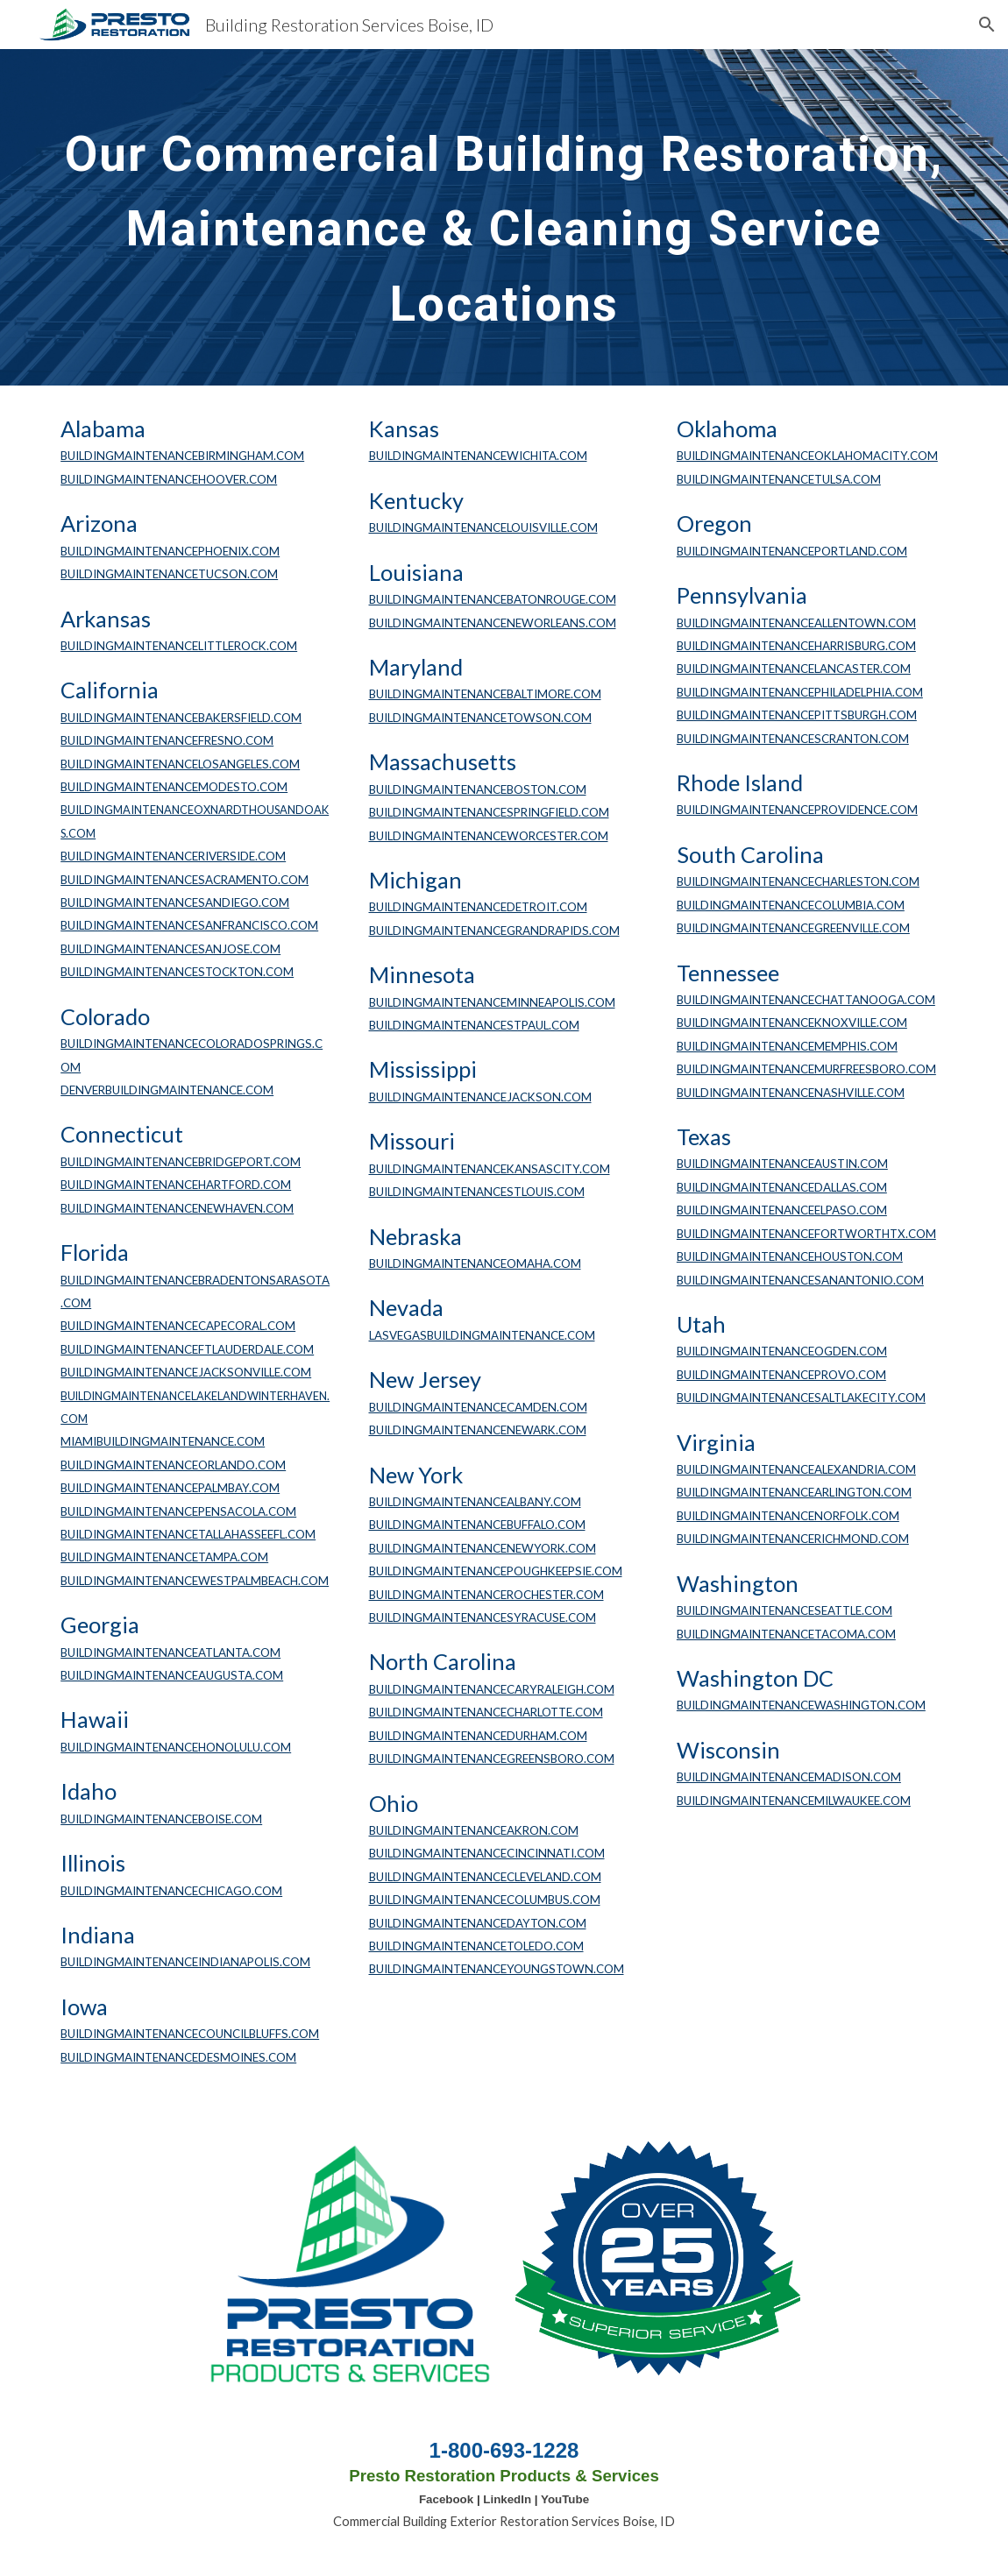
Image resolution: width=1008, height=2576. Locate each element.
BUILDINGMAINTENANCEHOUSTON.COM (790, 1256)
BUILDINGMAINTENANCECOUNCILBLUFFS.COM (189, 2034)
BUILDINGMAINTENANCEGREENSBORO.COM (491, 1759)
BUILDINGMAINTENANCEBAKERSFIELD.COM (181, 718)
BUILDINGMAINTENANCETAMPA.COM (164, 1557)
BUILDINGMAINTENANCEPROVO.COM (781, 1375)
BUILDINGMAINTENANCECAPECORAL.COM (177, 1326)
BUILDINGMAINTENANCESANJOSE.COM (170, 949)
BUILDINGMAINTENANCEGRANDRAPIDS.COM (494, 931)
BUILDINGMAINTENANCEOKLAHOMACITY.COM (807, 456)
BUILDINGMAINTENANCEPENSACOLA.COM (178, 1511)
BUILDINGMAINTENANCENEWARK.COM (477, 1430)
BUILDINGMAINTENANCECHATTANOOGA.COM (806, 1000)
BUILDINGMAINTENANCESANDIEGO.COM (174, 902)
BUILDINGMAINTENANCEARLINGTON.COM (794, 1492)
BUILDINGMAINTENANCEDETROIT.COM (478, 907)
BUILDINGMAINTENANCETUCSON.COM (169, 574)
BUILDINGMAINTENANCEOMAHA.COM (475, 1263)
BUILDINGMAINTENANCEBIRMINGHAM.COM (182, 456)
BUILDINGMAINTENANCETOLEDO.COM (476, 1946)
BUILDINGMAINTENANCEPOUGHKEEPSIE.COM (495, 1571)
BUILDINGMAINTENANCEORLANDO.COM (173, 1465)
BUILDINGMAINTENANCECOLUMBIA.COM (791, 905)
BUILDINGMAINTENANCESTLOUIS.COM (477, 1192)
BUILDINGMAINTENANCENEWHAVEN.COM (177, 1208)
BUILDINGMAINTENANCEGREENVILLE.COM (793, 928)
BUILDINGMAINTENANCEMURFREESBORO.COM (806, 1069)
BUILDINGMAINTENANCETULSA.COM (779, 479)
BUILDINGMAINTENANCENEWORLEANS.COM (492, 623)
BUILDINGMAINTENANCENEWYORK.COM (482, 1548)
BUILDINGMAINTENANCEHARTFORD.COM (175, 1185)
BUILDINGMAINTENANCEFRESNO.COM (166, 740)
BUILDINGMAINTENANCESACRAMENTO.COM (184, 880)
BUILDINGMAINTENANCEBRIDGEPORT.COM (180, 1162)
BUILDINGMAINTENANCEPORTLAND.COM (792, 551)
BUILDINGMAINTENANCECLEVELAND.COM (485, 1877)
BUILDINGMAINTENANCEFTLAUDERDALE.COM (187, 1349)
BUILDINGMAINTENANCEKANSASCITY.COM (489, 1169)
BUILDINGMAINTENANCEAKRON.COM (474, 1830)
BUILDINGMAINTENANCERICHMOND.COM (793, 1539)
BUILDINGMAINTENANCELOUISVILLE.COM (483, 527)
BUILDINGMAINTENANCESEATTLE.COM (784, 1610)
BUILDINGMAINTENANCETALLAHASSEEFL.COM (188, 1534)
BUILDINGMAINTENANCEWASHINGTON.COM (801, 1705)
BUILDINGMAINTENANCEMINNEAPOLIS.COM (492, 1002)
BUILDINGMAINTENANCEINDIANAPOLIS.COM (185, 1962)
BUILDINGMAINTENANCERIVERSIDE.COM (173, 856)
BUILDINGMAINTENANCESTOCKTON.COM (177, 972)
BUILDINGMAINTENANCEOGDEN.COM (782, 1351)
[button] (987, 25)
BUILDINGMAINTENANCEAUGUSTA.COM (171, 1675)
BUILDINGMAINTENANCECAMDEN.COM (478, 1407)
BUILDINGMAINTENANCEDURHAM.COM (478, 1736)
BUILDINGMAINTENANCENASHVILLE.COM (791, 1093)
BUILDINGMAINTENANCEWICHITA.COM (478, 456)
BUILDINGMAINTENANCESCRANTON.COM (793, 739)
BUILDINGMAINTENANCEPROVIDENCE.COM (797, 810)
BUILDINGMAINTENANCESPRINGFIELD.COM (489, 812)
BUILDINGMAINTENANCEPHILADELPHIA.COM (800, 692)
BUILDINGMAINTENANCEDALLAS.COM (782, 1187)
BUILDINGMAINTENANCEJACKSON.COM (480, 1097)
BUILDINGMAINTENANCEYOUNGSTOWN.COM (496, 1969)
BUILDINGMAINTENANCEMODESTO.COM (173, 787)
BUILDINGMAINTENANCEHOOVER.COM (168, 479)
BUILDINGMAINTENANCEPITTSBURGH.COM (797, 715)
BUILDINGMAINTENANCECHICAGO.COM (171, 1891)
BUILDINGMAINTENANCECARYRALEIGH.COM (491, 1689)
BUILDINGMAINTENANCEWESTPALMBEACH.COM (194, 1581)
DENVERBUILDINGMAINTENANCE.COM (166, 1090)
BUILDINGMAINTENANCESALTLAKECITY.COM (801, 1398)
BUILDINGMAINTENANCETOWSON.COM (480, 718)
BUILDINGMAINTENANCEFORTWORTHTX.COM (806, 1234)
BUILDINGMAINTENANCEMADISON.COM (789, 1777)
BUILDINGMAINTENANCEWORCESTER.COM (488, 836)
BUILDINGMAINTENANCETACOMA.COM (786, 1634)
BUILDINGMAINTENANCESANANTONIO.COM (800, 1280)
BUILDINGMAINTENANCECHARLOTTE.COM (486, 1712)
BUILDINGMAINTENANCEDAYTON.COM (477, 1923)
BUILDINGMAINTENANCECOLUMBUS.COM (484, 1900)
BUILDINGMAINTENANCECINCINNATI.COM (487, 1853)
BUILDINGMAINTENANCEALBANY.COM (475, 1502)
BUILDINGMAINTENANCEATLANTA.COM (170, 1652)
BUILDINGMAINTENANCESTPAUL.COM (474, 1025)
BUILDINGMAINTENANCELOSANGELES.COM (180, 764)
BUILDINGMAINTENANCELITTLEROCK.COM (178, 646)
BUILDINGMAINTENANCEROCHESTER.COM (486, 1595)
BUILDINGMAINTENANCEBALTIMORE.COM (485, 694)
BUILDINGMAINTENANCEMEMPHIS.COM (787, 1046)
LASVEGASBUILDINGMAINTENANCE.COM (482, 1335)
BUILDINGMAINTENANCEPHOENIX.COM (170, 551)
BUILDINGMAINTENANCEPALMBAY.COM (170, 1488)
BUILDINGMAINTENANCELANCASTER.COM (794, 669)
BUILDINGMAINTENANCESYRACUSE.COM (482, 1617)
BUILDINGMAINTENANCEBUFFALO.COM (477, 1525)
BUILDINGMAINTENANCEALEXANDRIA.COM (796, 1469)
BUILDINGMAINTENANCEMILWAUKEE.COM (794, 1801)
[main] (504, 217)
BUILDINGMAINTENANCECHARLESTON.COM (798, 881)
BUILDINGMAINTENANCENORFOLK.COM (788, 1516)
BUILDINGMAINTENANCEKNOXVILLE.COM (792, 1023)
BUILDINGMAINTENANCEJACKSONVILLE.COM (185, 1372)
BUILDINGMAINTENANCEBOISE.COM (161, 1819)
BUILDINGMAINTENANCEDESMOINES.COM (178, 2057)
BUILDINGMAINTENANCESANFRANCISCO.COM (189, 925)
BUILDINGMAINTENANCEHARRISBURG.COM (796, 646)
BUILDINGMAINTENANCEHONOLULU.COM (175, 1747)
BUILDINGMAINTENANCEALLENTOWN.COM (796, 623)
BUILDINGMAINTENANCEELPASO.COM (782, 1210)
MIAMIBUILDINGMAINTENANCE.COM (162, 1441)
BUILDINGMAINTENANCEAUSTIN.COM (782, 1164)
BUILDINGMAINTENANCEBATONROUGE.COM (492, 599)
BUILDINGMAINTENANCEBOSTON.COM (477, 789)
